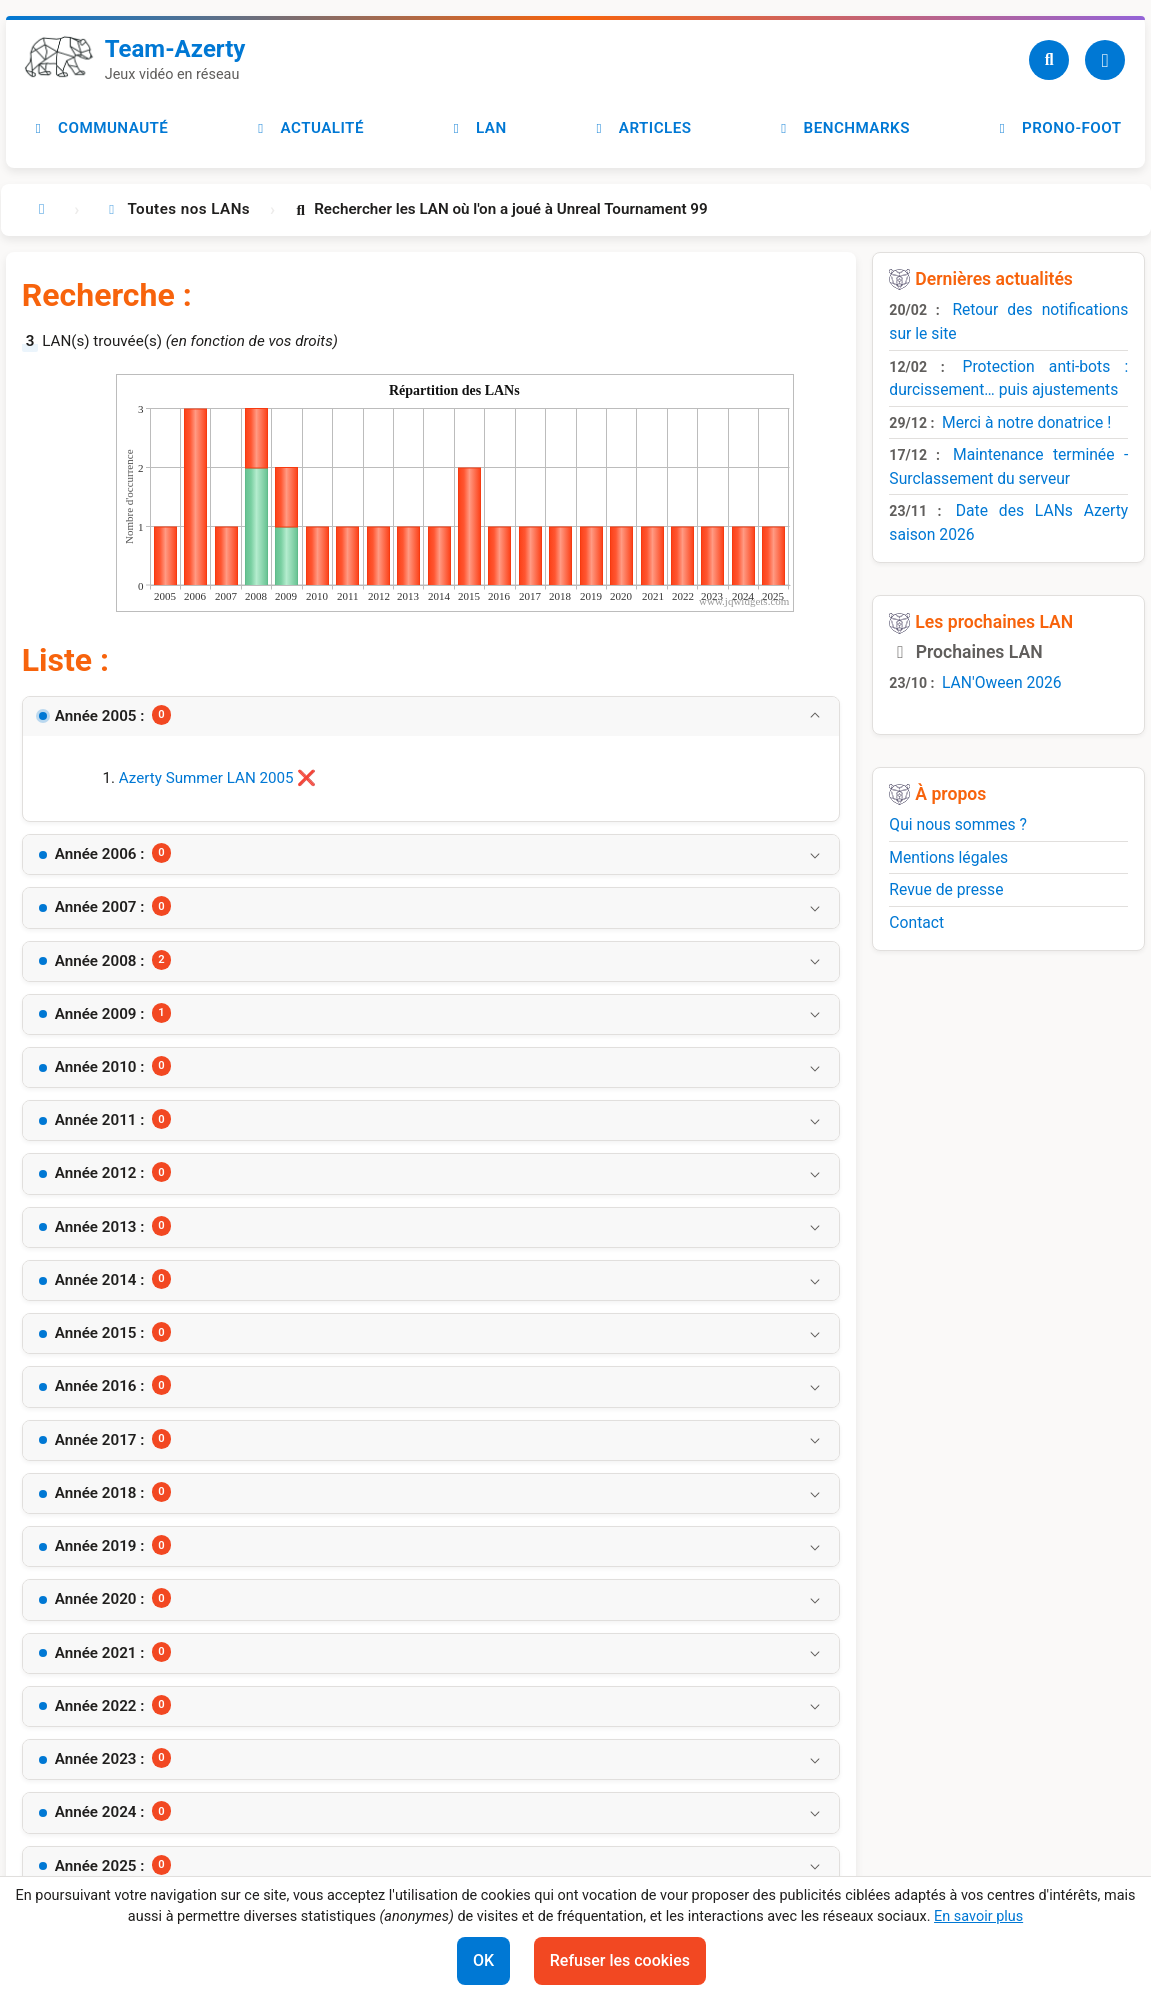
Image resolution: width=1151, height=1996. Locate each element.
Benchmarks (842, 128)
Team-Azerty (175, 49)
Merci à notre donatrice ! (1026, 422)
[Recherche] (1049, 60)
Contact (916, 922)
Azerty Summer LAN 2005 (206, 778)
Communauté (99, 128)
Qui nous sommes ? (958, 824)
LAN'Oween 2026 (1002, 682)
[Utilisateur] (1105, 60)
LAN (477, 128)
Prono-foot (1058, 128)
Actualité (307, 128)
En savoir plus (978, 1916)
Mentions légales (948, 857)
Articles (640, 128)
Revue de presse (946, 889)
